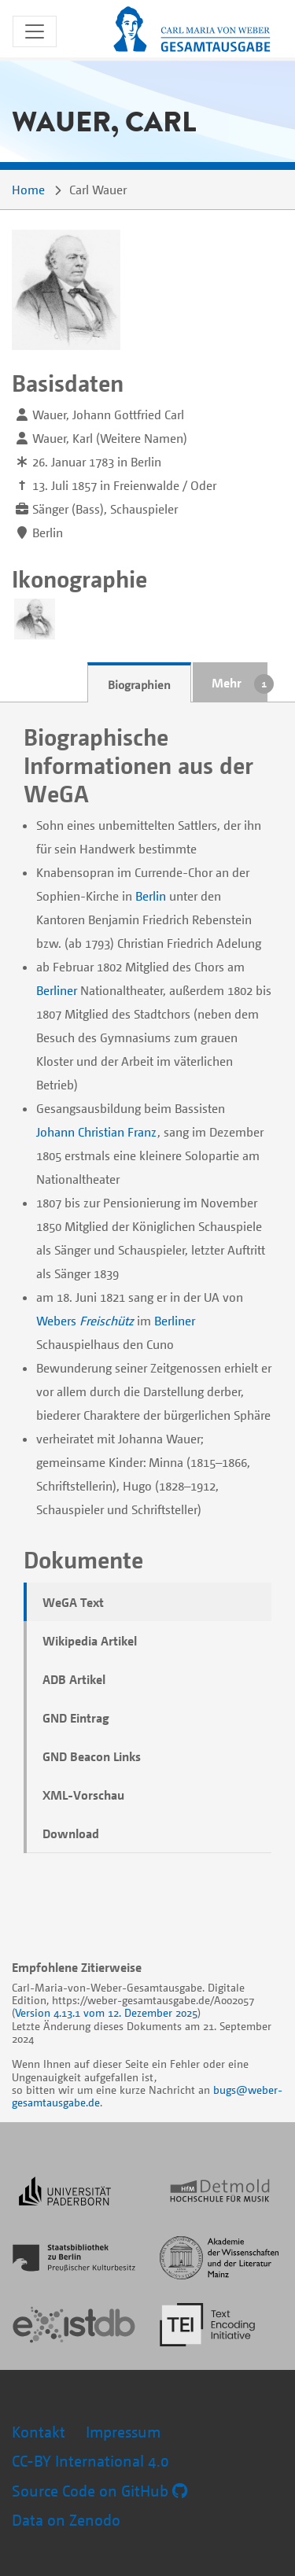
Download (70, 1833)
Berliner (56, 990)
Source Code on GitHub (99, 2490)
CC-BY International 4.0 (90, 2461)
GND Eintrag (75, 1718)
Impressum (123, 2431)
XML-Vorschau (83, 1795)
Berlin (150, 896)
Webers (56, 1321)
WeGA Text (73, 1602)
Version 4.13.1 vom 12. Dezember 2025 (106, 2012)
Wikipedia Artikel (89, 1641)
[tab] (139, 682)
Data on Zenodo (66, 2520)
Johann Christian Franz (96, 1132)
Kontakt (38, 2431)
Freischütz (106, 1321)
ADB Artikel (73, 1679)
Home (28, 189)
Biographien (139, 684)
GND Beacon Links (91, 1756)
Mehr (227, 683)
